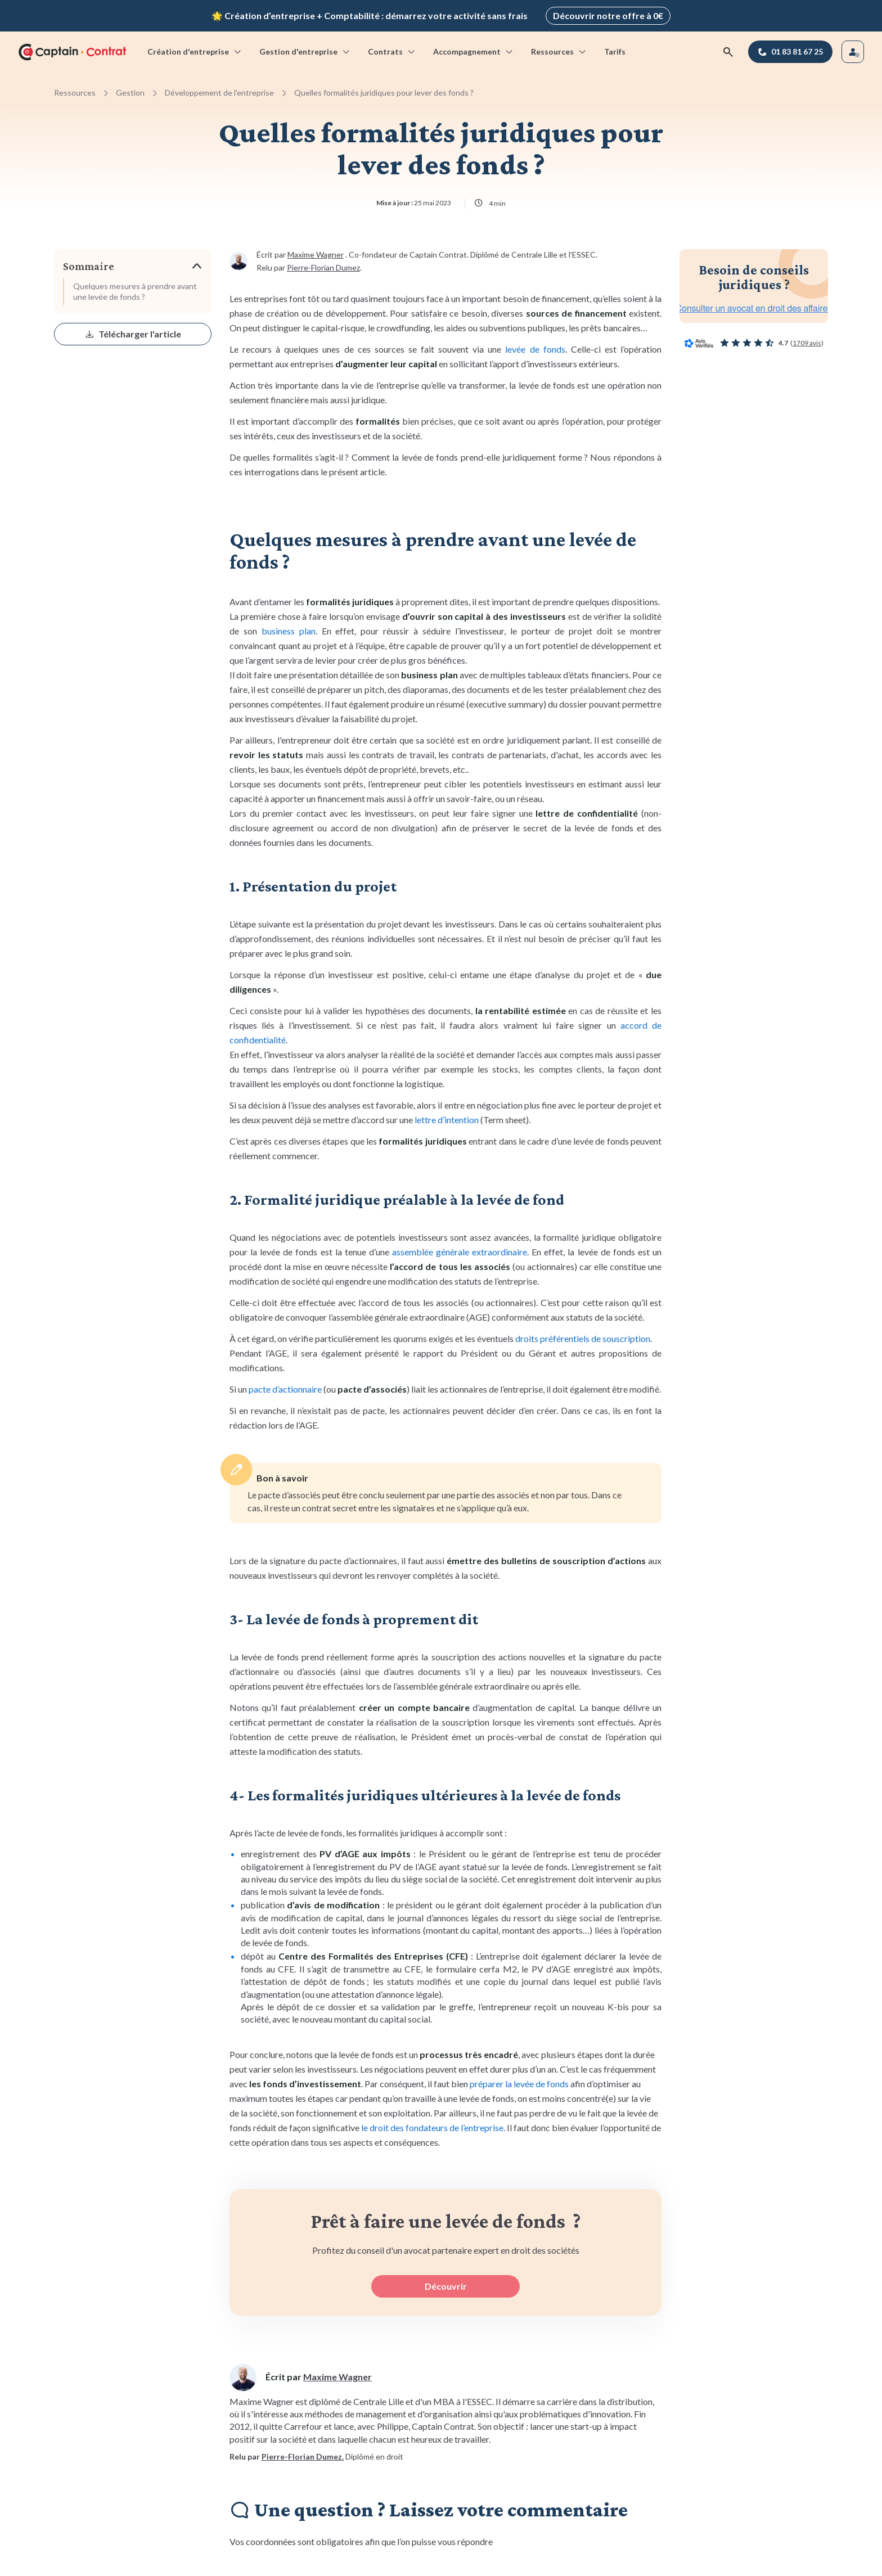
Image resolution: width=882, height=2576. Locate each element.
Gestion (130, 92)
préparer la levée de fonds (519, 2083)
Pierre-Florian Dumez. (303, 2456)
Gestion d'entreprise (305, 51)
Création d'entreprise (194, 51)
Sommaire (88, 266)
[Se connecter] (853, 51)
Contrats (392, 51)
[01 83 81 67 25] (790, 51)
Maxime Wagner (315, 254)
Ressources (559, 51)
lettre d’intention (447, 1119)
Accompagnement (473, 51)
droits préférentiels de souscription (582, 1338)
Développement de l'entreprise (219, 92)
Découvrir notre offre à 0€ (608, 15)
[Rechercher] (728, 51)
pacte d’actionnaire (285, 1389)
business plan (289, 630)
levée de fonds (535, 349)
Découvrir (446, 2286)
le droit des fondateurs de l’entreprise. (433, 2127)
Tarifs (615, 51)
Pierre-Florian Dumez (323, 267)
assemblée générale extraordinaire (459, 1251)
